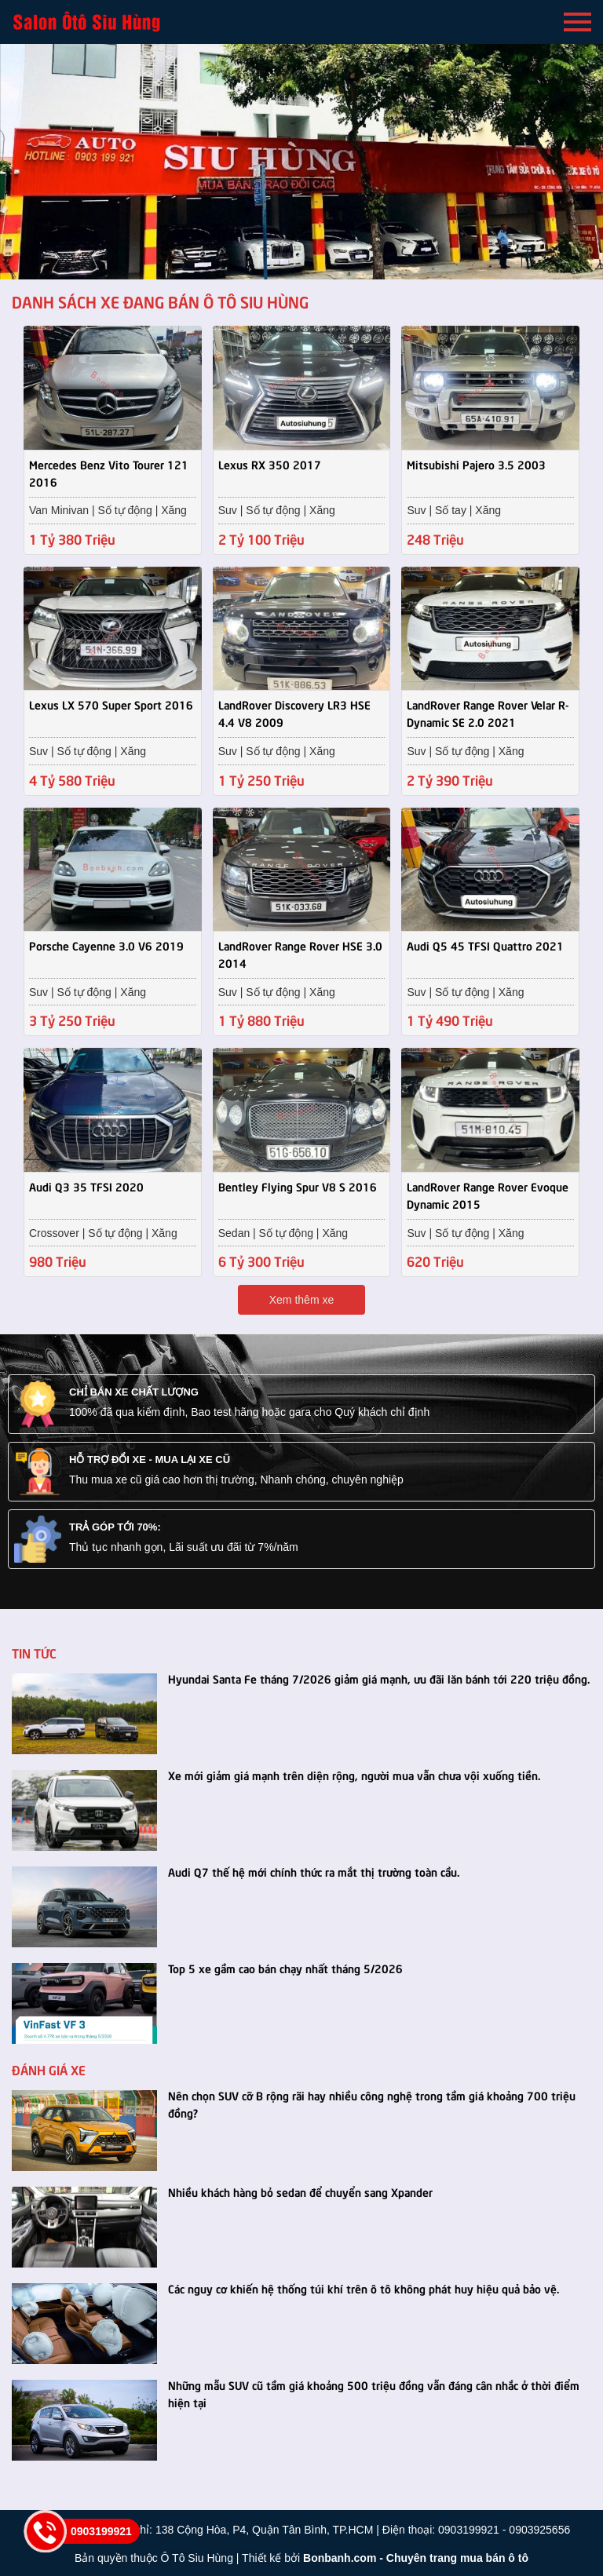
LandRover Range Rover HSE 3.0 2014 (300, 952)
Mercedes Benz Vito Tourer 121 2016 (108, 471)
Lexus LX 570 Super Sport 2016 (111, 703)
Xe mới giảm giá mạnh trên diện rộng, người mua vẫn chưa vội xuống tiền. (354, 1773)
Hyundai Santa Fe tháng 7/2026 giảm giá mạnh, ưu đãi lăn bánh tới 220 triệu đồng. (379, 1676)
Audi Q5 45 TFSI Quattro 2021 (485, 943)
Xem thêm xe (301, 1298)
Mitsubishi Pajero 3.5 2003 (476, 463)
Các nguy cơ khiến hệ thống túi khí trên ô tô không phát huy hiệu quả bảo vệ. (363, 2286)
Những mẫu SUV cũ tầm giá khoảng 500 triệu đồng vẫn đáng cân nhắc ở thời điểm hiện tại (373, 2391)
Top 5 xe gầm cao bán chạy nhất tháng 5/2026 (285, 1966)
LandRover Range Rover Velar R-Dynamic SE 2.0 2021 (487, 711)
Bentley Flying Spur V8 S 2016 (297, 1184)
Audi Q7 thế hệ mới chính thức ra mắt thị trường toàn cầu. (313, 1869)
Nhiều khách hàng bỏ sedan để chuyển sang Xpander (300, 2190)
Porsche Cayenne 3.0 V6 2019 (106, 943)
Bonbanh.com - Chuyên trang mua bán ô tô (415, 2556)
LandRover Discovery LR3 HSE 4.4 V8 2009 (294, 711)
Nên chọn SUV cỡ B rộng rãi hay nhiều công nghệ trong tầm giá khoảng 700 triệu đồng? (372, 2101)
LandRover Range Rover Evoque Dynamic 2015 (487, 1193)
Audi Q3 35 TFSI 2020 (86, 1184)
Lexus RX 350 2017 (269, 463)
